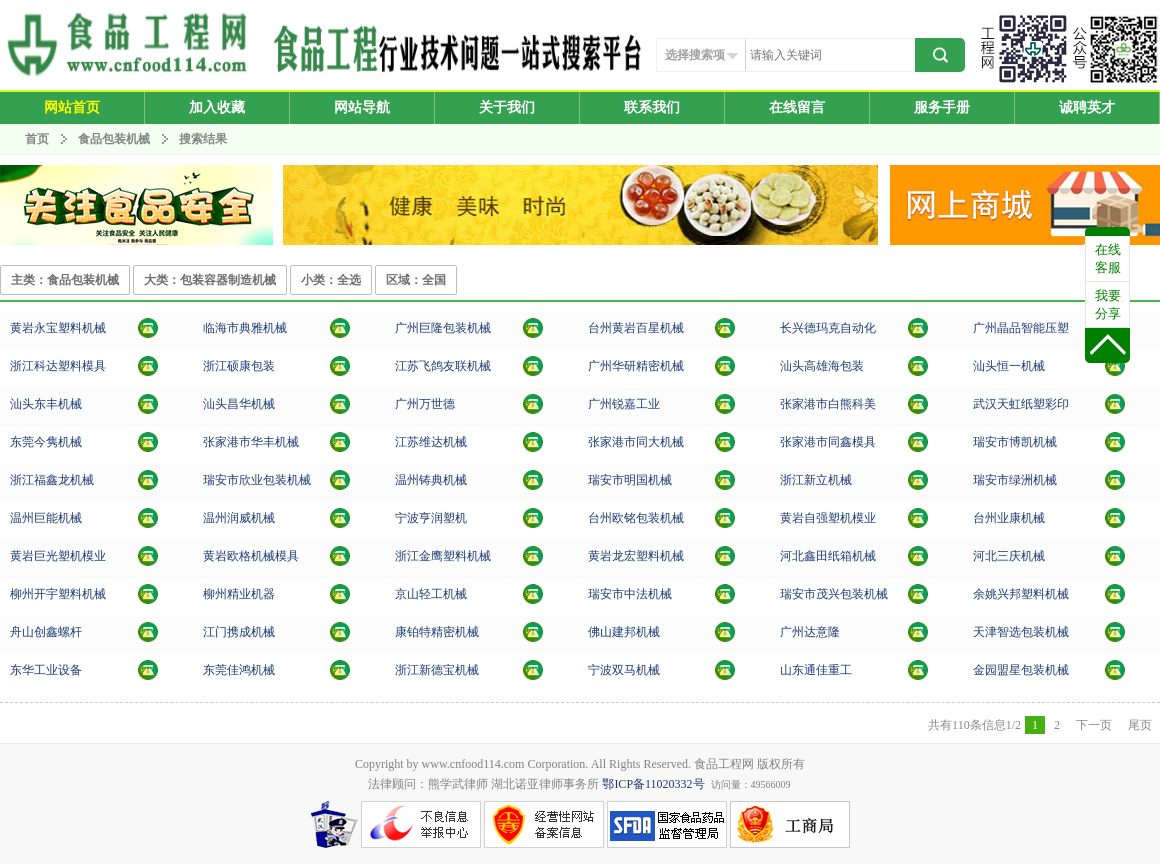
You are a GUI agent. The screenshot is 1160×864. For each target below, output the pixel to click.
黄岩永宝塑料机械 (58, 328)
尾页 (1140, 725)
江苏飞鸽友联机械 (443, 366)
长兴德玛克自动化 (828, 328)
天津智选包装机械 (1021, 632)
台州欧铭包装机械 (636, 518)
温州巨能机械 (46, 518)
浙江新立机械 (816, 480)
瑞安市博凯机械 (1015, 442)
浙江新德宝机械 (437, 670)
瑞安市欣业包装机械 (257, 480)
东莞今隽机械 (46, 442)
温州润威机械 (239, 518)
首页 (37, 139)
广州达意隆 (810, 632)
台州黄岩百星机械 (636, 328)
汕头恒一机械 (1009, 366)
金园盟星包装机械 (1021, 670)
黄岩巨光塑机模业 (58, 556)
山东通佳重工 (816, 670)
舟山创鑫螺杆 (46, 632)
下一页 (1094, 725)
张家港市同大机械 (636, 442)
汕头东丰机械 (46, 404)
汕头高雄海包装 (822, 366)
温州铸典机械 (431, 480)
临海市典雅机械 (245, 328)
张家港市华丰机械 (251, 442)
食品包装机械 (114, 139)
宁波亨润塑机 (431, 518)
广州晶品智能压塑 (1021, 328)
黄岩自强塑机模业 (828, 518)
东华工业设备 (46, 670)
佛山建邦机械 (624, 632)
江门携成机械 (239, 632)
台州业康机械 (1009, 518)
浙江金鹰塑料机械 (443, 556)
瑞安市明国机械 (630, 480)
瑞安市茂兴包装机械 (834, 594)
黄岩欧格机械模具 (251, 556)
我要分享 (1108, 304)
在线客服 (1108, 258)
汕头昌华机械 (239, 404)
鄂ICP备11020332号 (653, 784)
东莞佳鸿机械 (239, 670)
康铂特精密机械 (437, 632)
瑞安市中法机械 (630, 594)
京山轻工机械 (431, 594)
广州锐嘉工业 (624, 404)
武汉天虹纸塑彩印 (1021, 404)
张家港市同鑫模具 (828, 442)
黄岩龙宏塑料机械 (636, 556)
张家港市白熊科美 (828, 404)
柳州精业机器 (239, 594)
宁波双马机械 (624, 670)
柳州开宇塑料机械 (58, 594)
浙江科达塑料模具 (58, 366)
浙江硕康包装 (239, 366)
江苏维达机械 (431, 442)
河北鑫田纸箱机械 (828, 556)
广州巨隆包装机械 (443, 328)
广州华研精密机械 (636, 366)
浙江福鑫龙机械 (52, 480)
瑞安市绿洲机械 (1015, 480)
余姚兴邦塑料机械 (1021, 594)
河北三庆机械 (1009, 556)
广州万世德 (425, 404)
